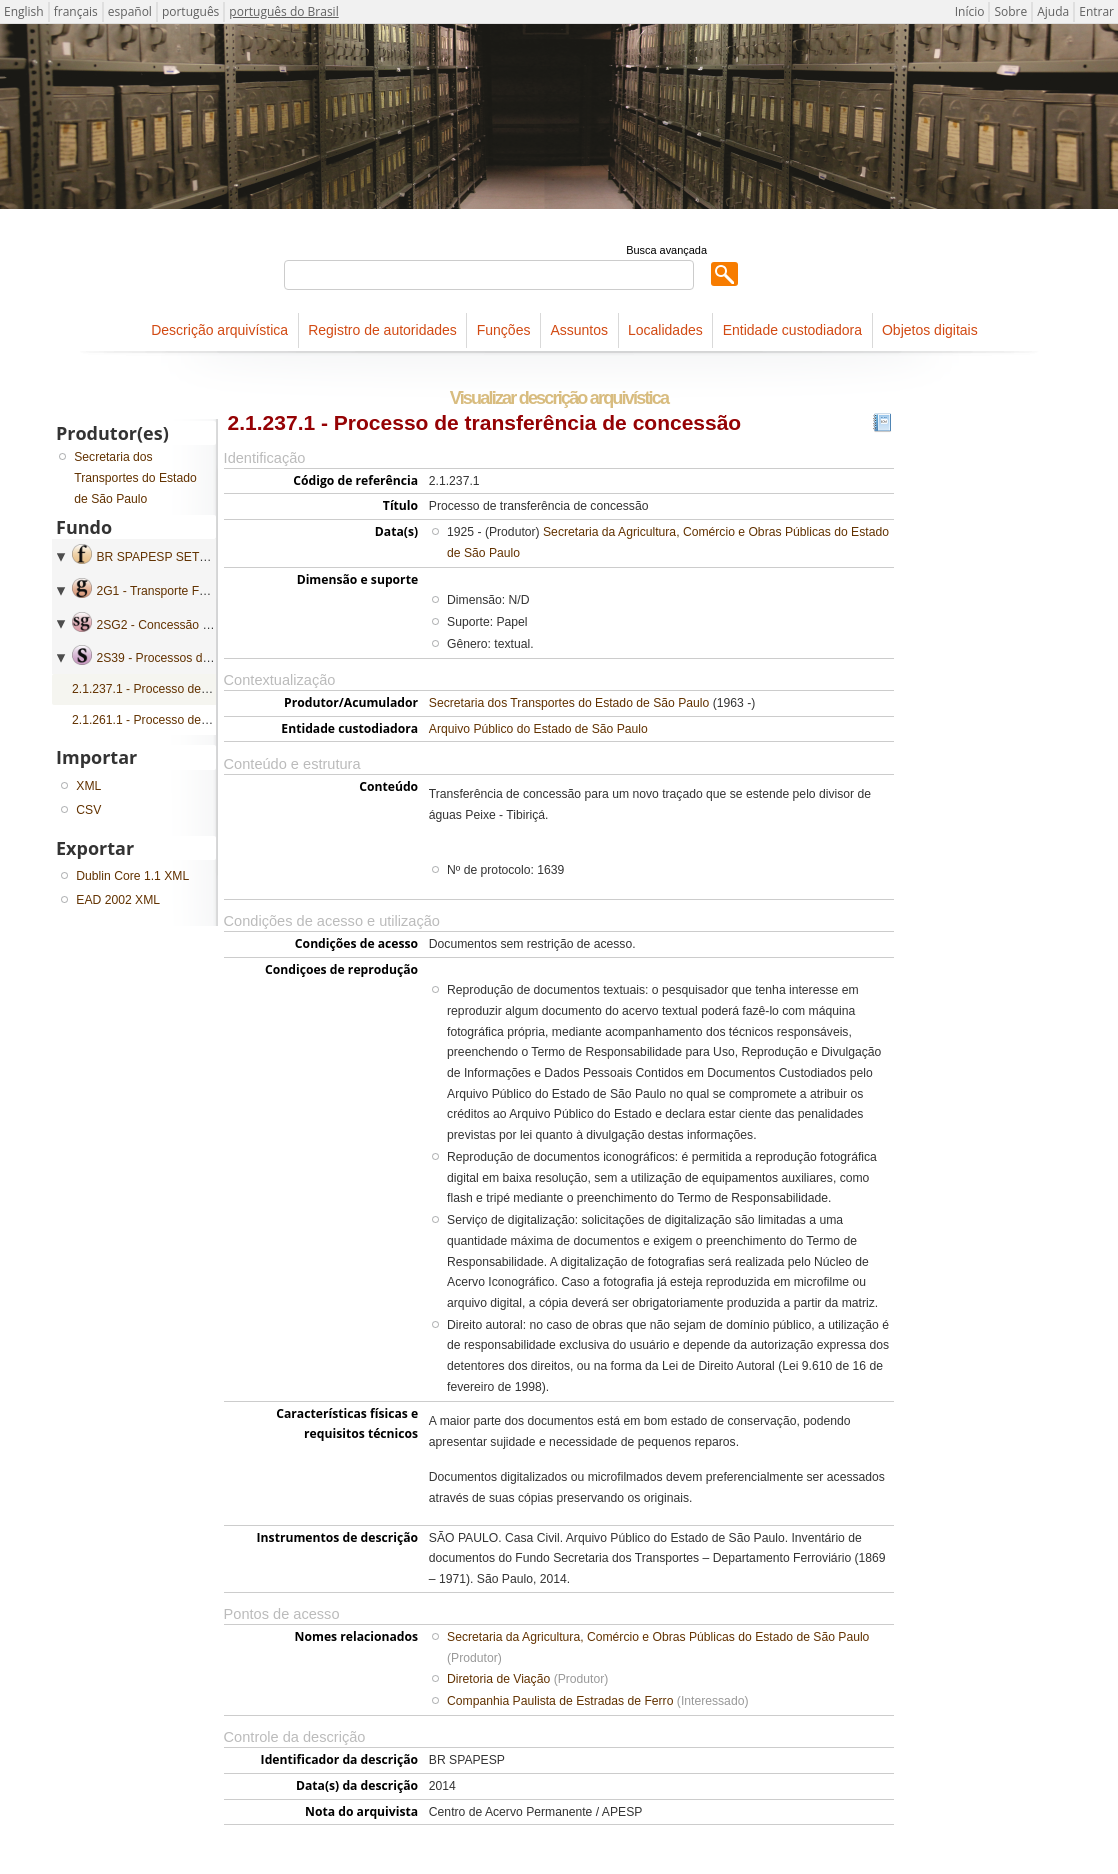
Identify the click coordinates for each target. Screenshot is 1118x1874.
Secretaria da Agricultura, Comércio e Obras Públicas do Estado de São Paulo (658, 1637)
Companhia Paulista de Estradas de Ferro (560, 1701)
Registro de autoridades (382, 330)
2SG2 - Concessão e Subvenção (184, 625)
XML (88, 786)
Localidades (665, 330)
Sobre (1010, 11)
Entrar (1096, 11)
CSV (88, 810)
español (130, 11)
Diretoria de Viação (498, 1679)
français (76, 11)
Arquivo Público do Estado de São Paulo (538, 729)
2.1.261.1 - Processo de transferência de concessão (212, 720)
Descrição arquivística (219, 330)
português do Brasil (283, 11)
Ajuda (1053, 11)
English (24, 11)
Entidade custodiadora (792, 330)
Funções (504, 330)
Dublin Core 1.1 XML (132, 876)
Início (970, 11)
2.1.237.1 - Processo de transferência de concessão (212, 689)
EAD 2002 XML (118, 900)
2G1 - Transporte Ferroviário (172, 591)
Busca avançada (666, 250)
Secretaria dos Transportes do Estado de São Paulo (569, 703)
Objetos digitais (930, 330)
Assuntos (579, 330)
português (190, 11)
